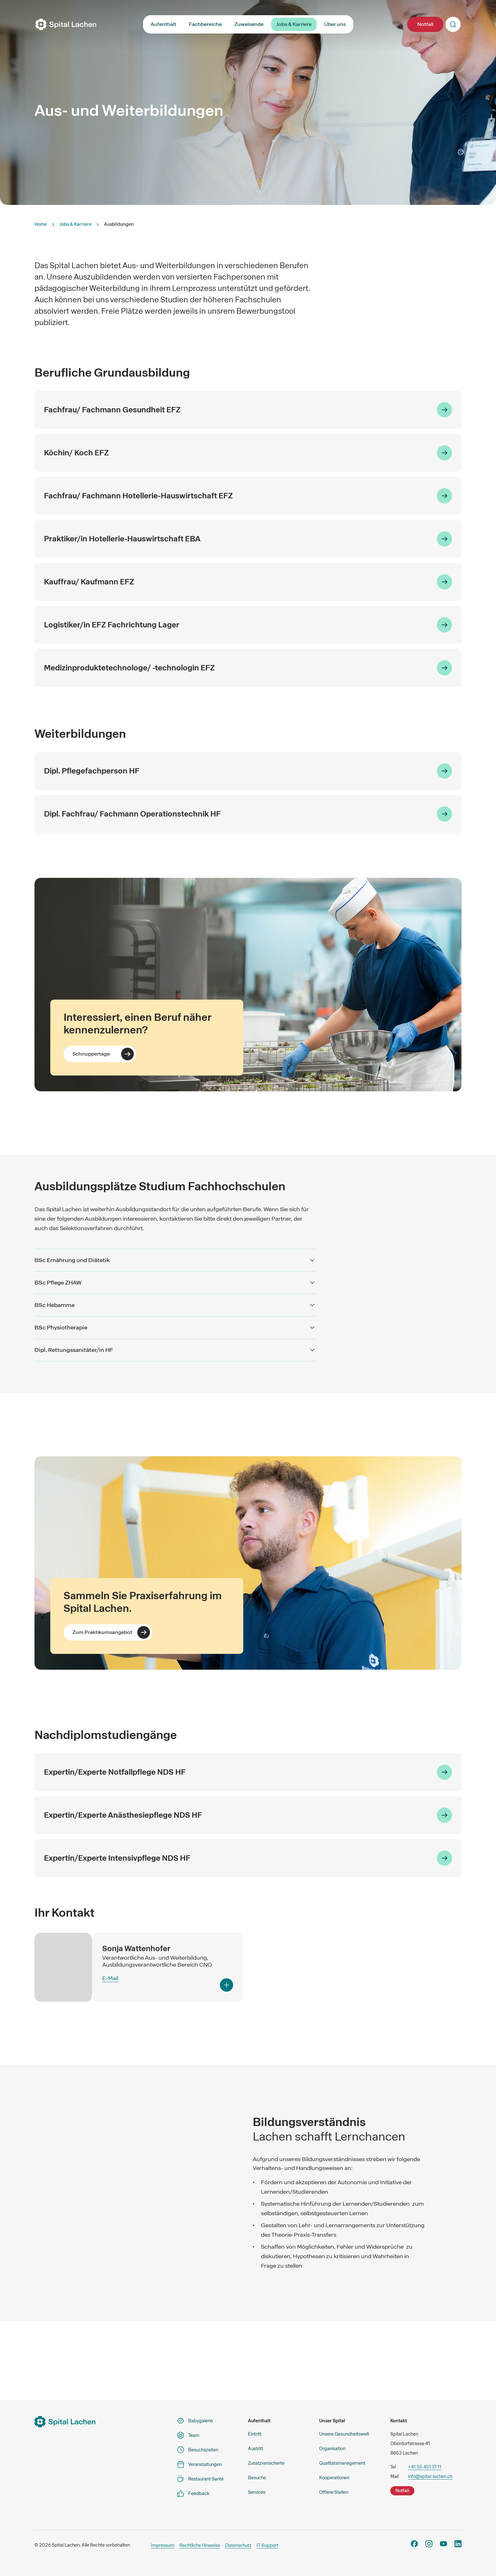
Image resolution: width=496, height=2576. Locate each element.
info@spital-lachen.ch (430, 2476)
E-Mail (110, 1978)
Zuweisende (249, 24)
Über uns (335, 24)
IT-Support (267, 2545)
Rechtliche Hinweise (199, 2545)
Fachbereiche (205, 24)
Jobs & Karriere (294, 24)
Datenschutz (238, 2545)
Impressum (162, 2545)
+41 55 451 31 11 (424, 2467)
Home (40, 224)
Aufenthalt (163, 24)
